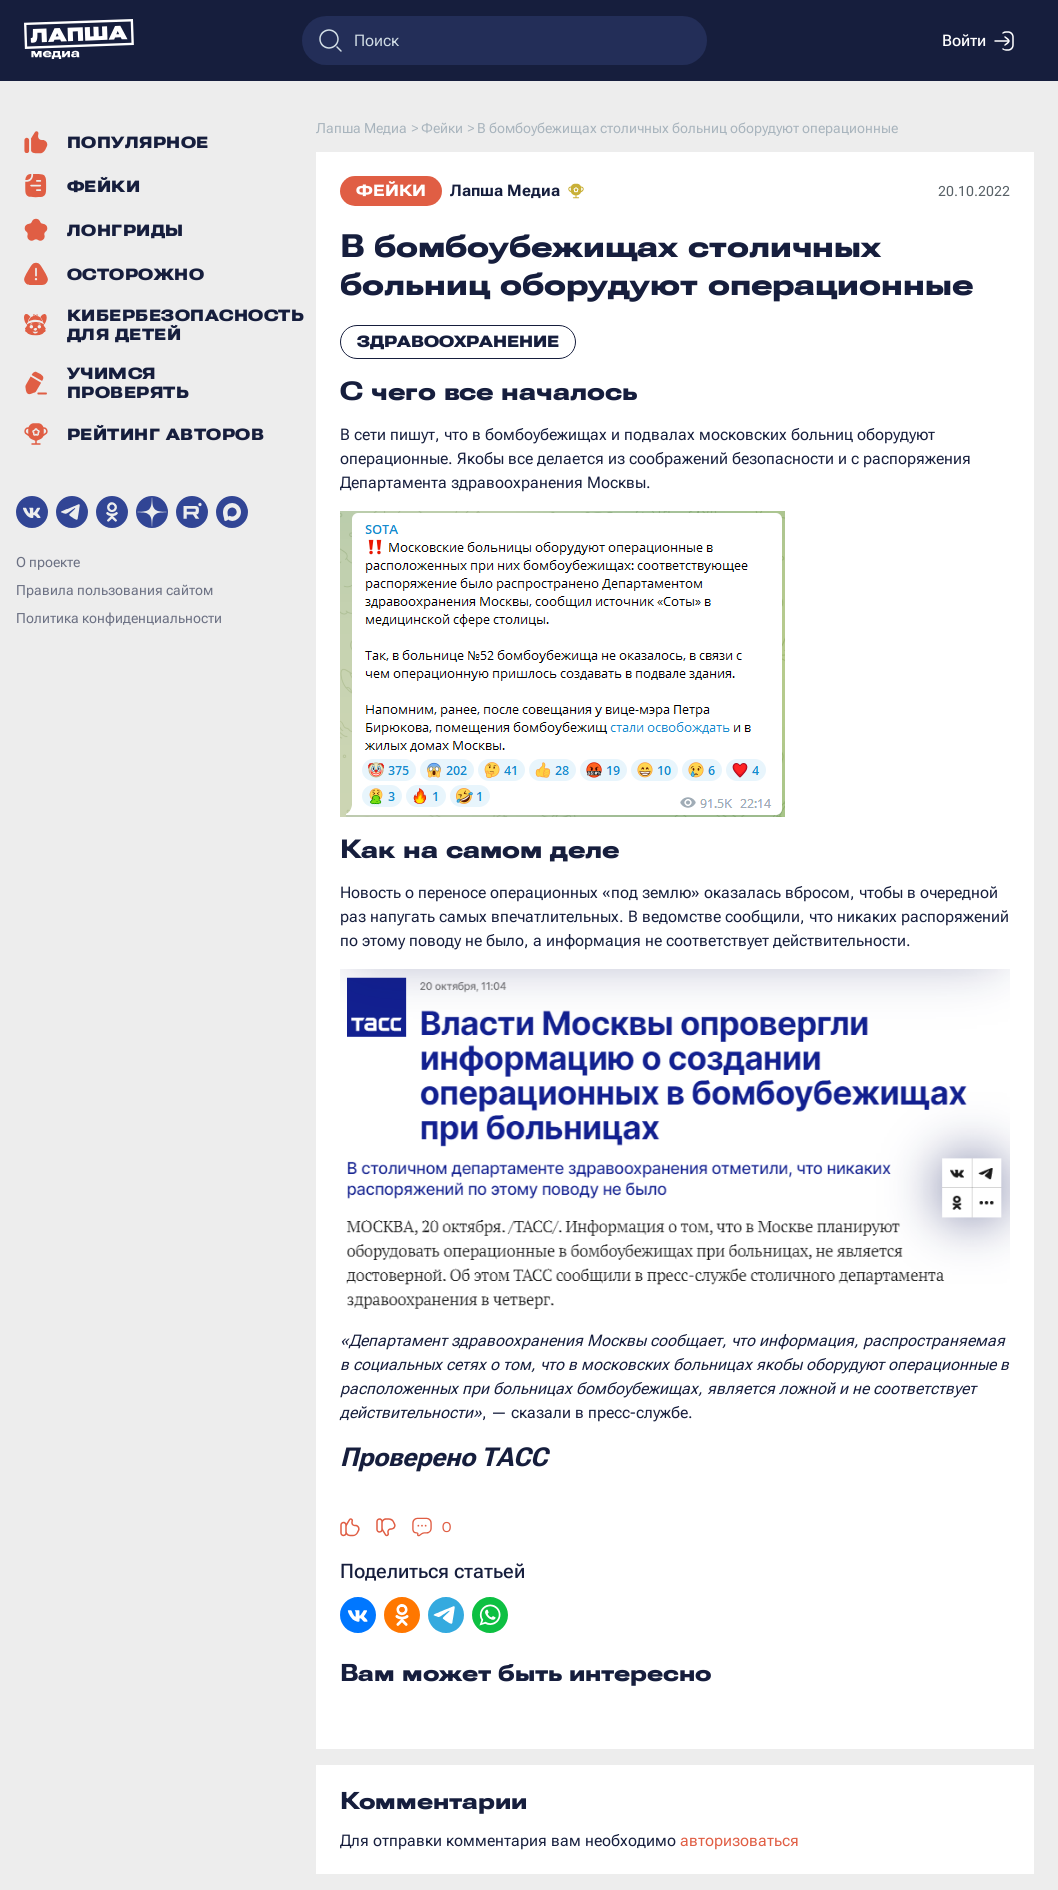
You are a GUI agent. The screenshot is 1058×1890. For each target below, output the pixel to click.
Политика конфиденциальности (119, 618)
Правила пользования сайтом (114, 590)
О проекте (48, 562)
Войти (978, 41)
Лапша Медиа (505, 190)
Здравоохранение (458, 341)
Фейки (391, 190)
